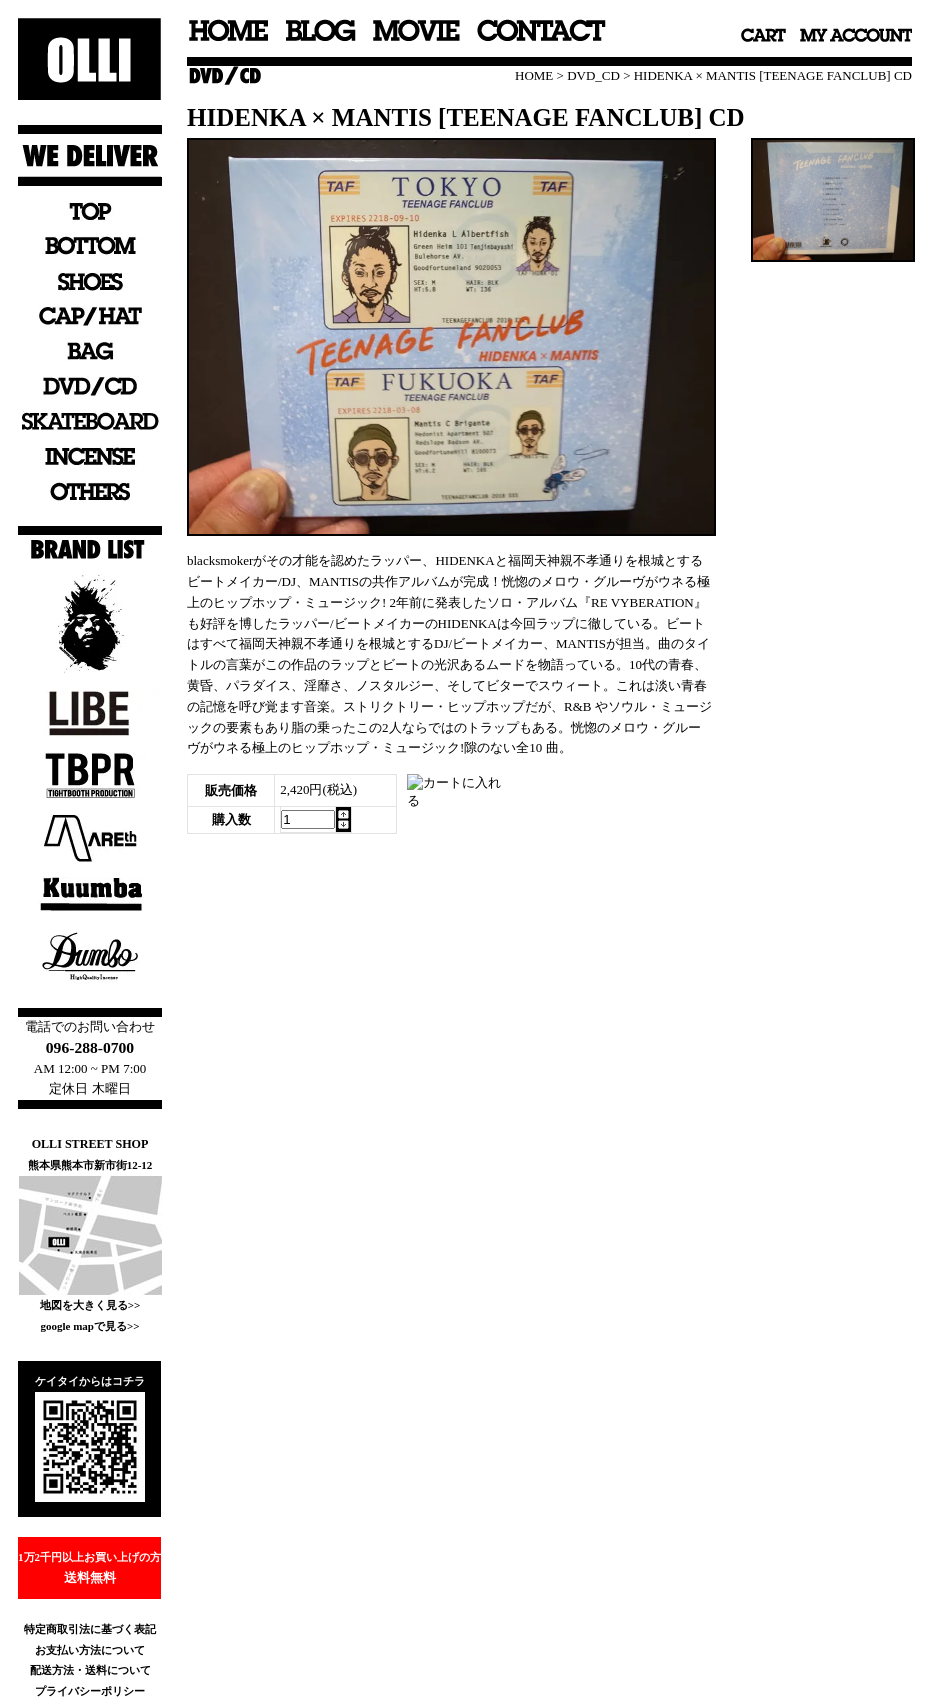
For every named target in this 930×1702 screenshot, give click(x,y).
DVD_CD (593, 75)
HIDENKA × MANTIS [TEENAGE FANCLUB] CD (773, 75)
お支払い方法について (90, 1650)
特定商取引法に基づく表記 (90, 1629)
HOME (534, 75)
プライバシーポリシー (90, 1691)
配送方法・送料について (90, 1670)
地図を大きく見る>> (90, 1305)
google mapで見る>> (89, 1326)
